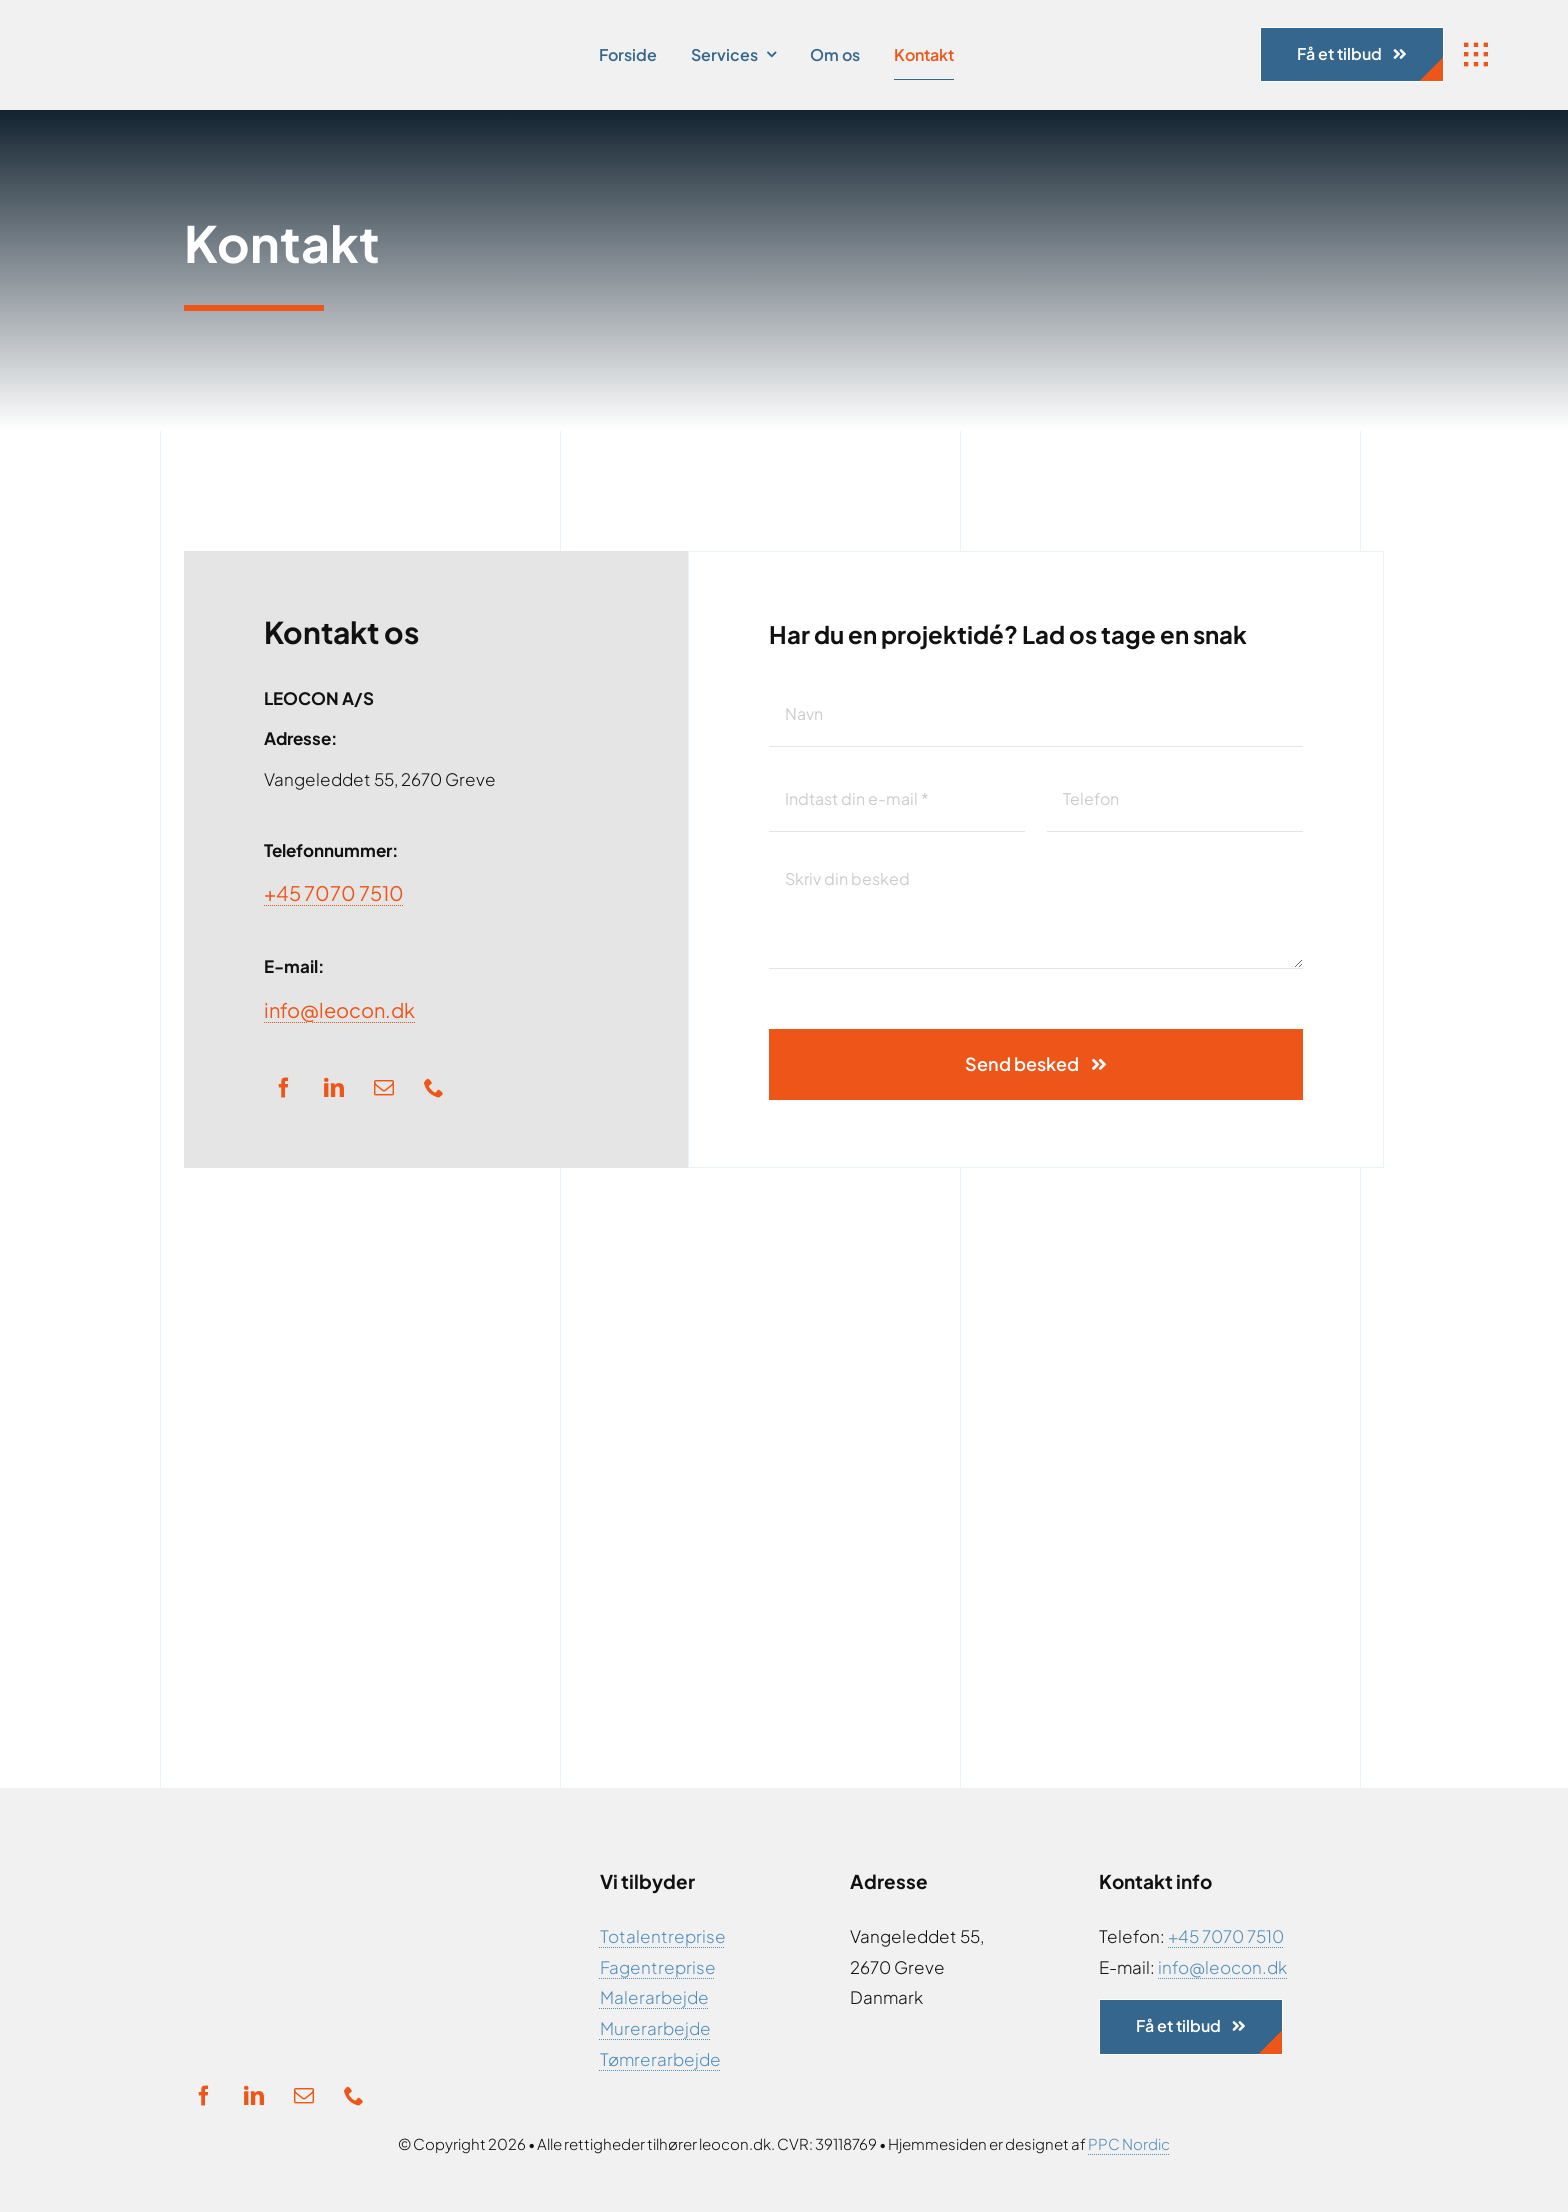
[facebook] (284, 1088)
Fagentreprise (658, 1967)
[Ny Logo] (235, 30)
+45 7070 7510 (334, 892)
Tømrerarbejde (660, 2059)
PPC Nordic (1129, 2143)
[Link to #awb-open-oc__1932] (1476, 55)
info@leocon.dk (339, 1009)
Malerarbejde (654, 1997)
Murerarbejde (655, 2028)
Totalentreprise (663, 1936)
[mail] (384, 1088)
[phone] (434, 1088)
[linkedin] (334, 1088)
